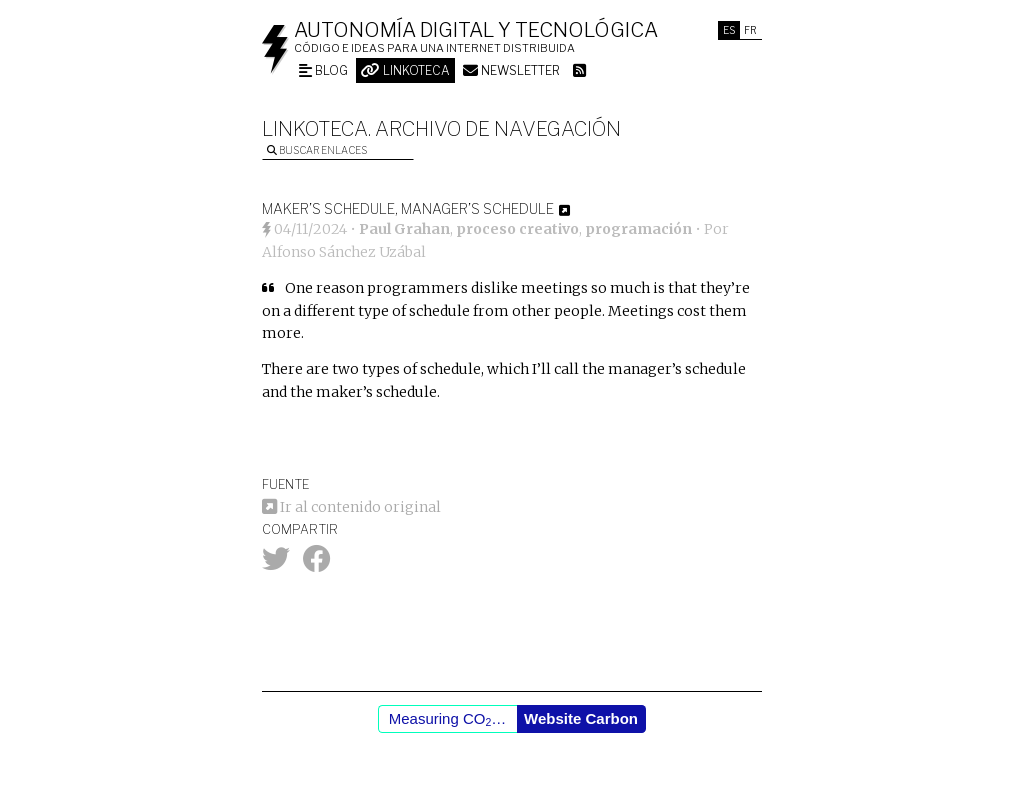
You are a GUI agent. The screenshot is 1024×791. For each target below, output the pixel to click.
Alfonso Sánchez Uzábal (344, 252)
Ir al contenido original (351, 507)
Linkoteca (405, 70)
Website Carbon (581, 718)
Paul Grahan (404, 229)
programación (638, 229)
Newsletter (511, 70)
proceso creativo (517, 229)
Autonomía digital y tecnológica (476, 30)
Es (729, 30)
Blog (323, 70)
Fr (750, 30)
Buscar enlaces (317, 150)
